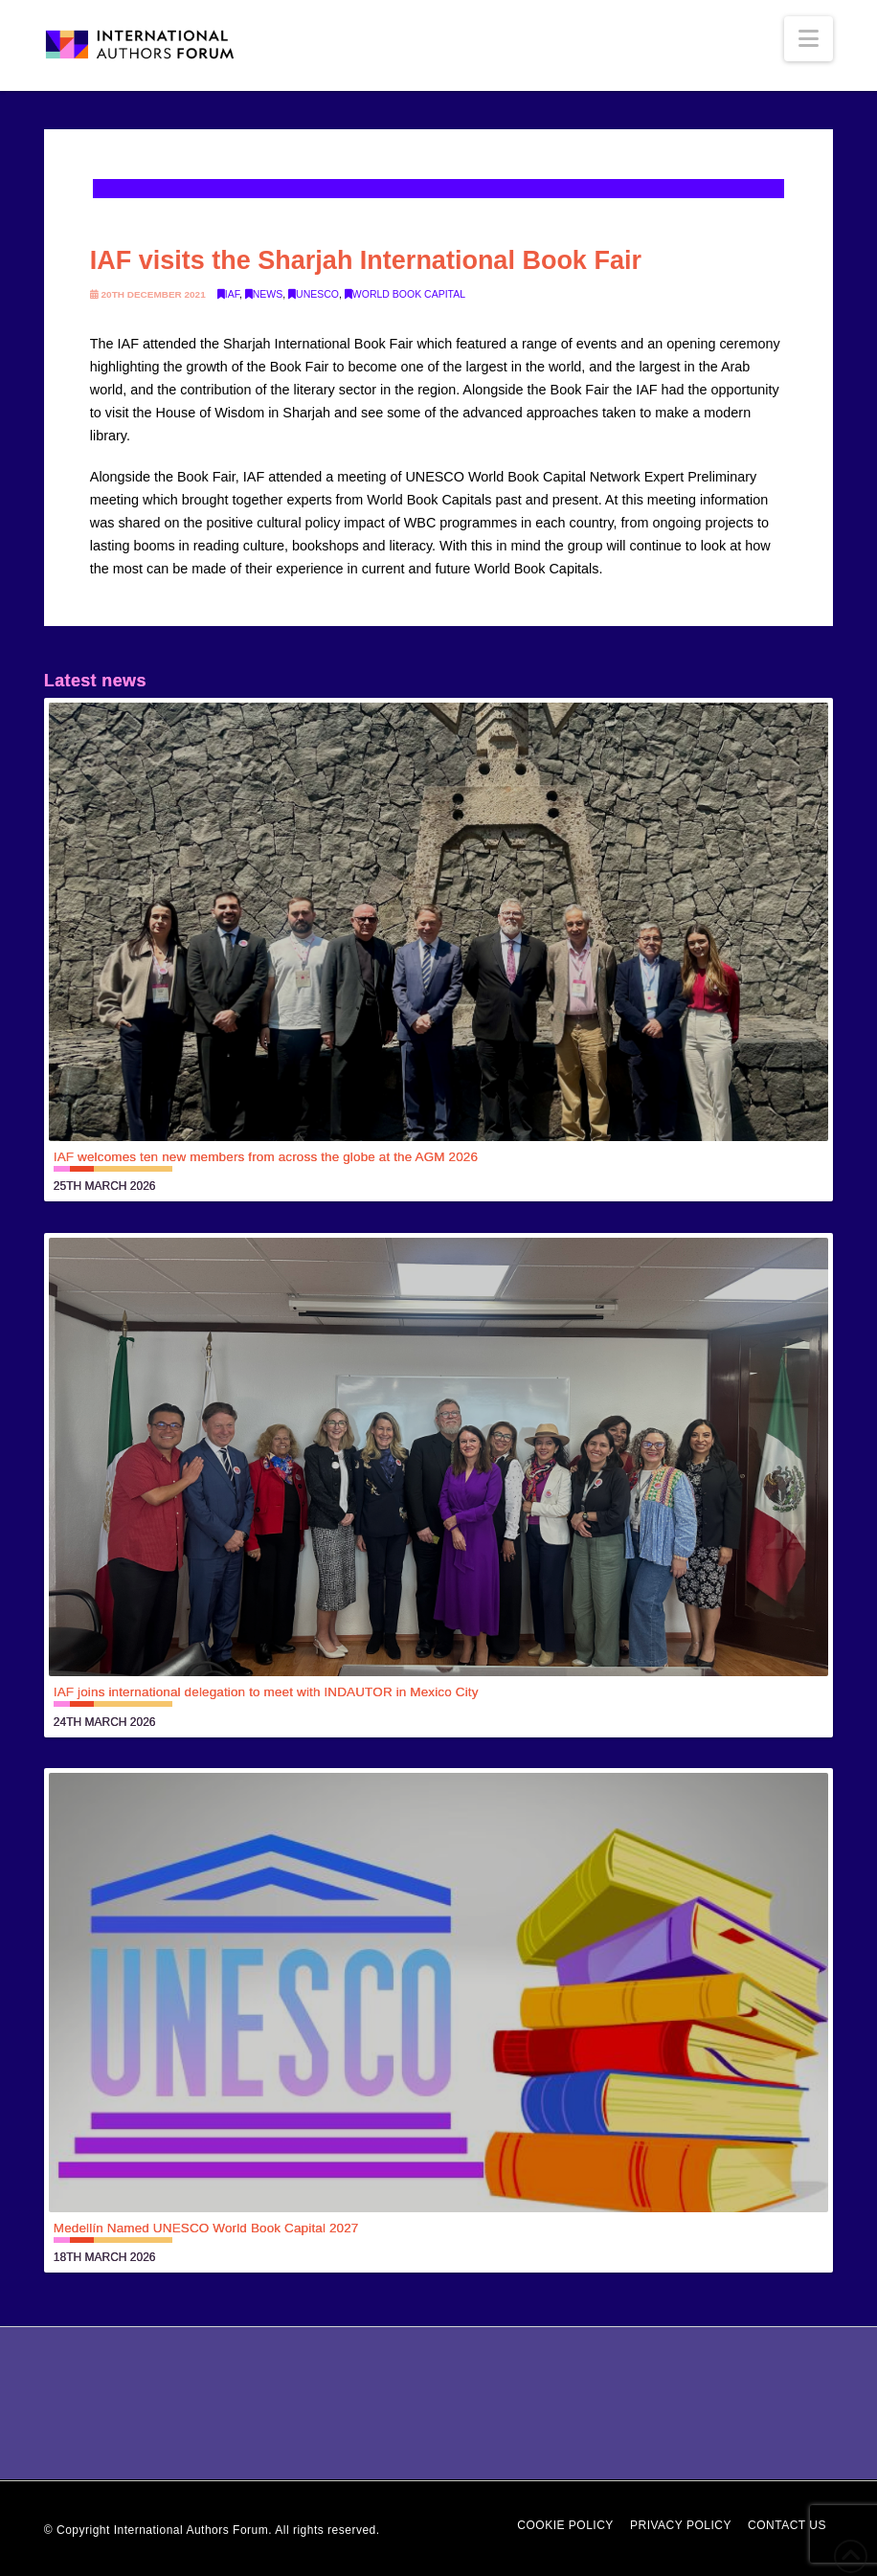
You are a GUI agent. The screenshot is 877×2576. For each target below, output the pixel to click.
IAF (228, 294)
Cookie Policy (565, 2525)
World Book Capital (405, 294)
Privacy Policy (680, 2525)
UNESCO (313, 294)
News (264, 294)
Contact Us (787, 2525)
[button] (808, 38)
